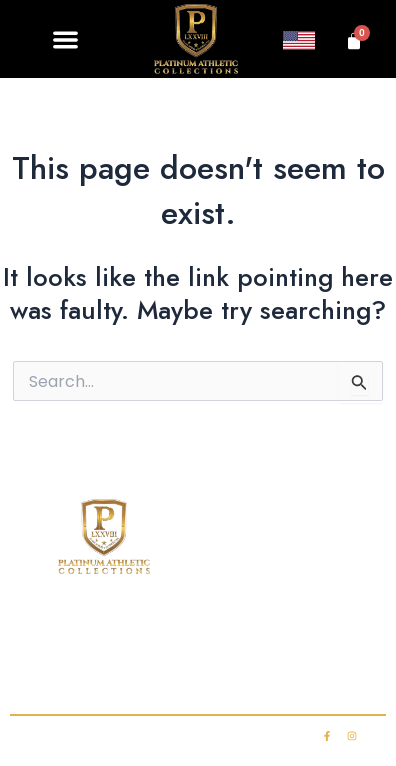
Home (48, 634)
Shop (122, 634)
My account (291, 674)
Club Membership (236, 634)
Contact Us (102, 674)
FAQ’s (349, 634)
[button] (65, 39)
